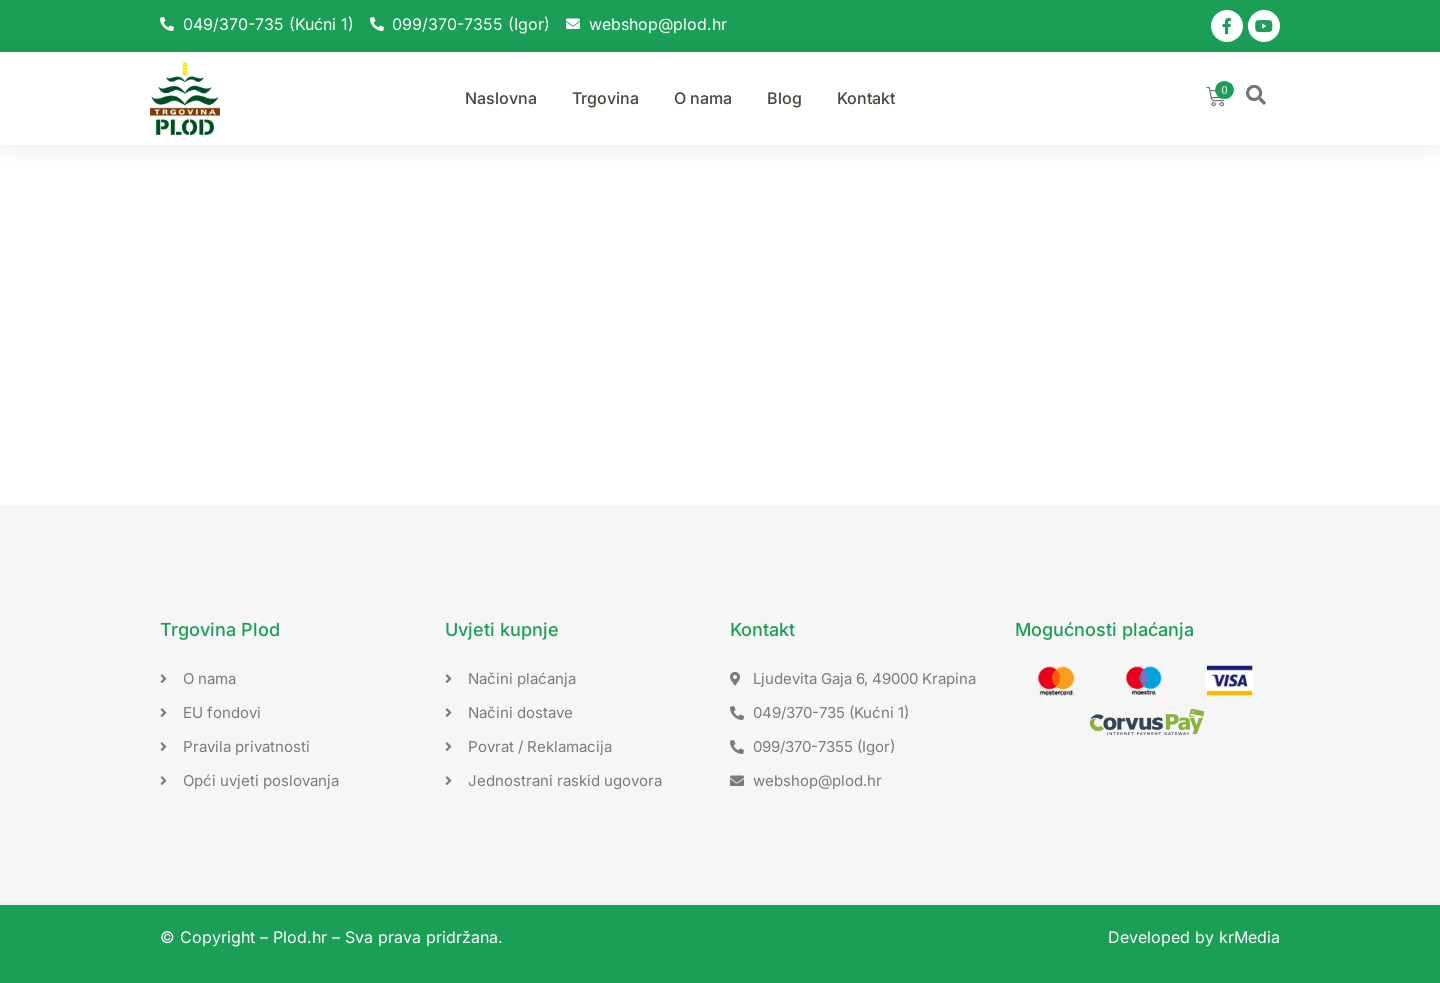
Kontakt (866, 98)
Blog (784, 98)
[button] (1256, 95)
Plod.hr (300, 937)
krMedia (1249, 937)
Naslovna (501, 98)
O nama (703, 98)
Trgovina (605, 98)
